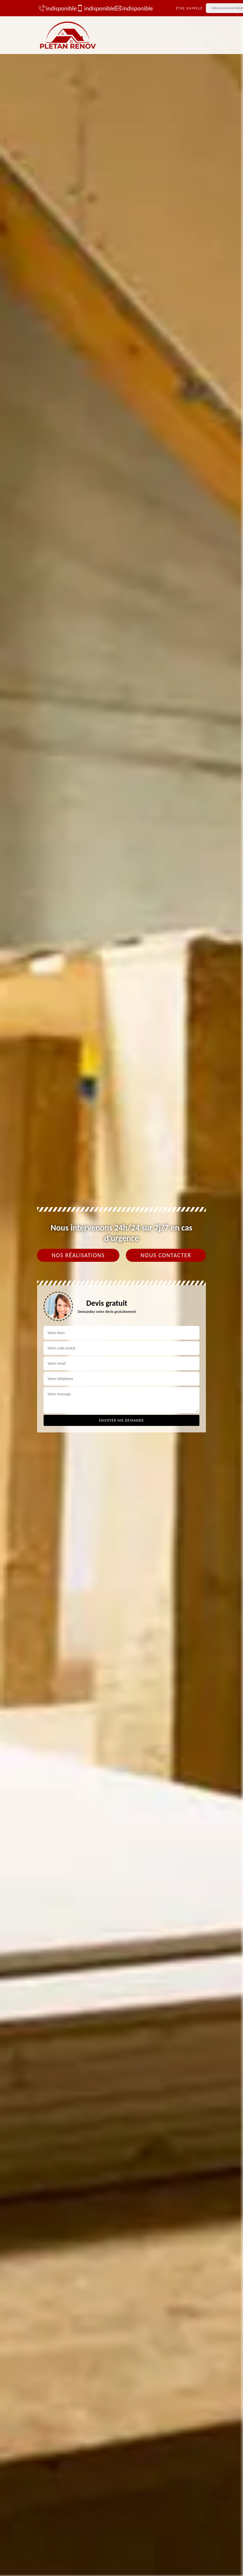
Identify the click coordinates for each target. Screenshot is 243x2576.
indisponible (54, 8)
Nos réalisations (78, 1255)
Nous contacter (166, 1255)
